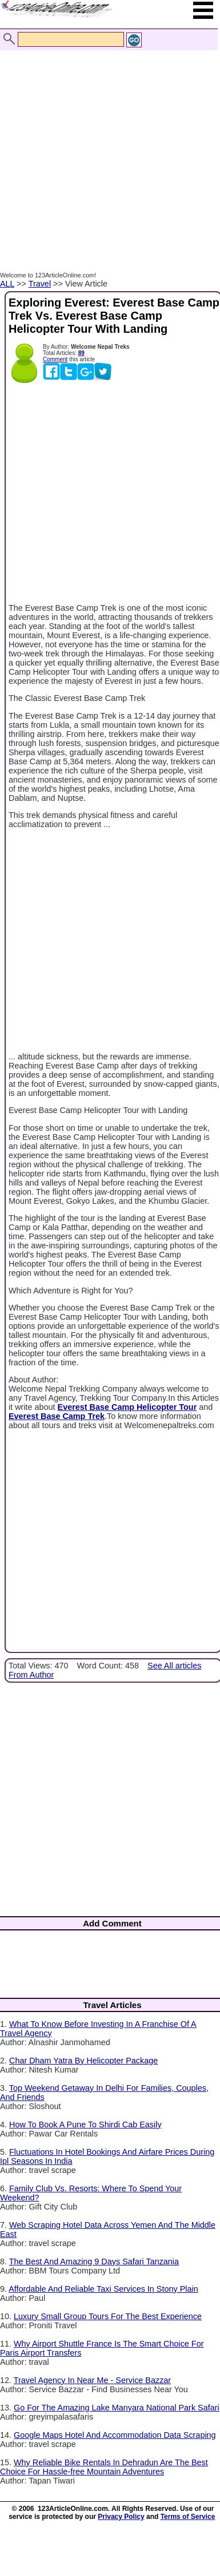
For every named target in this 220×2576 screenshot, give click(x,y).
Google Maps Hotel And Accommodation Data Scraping (115, 2435)
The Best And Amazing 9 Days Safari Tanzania (94, 2261)
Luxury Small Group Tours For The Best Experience (108, 2316)
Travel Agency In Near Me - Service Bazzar (92, 2380)
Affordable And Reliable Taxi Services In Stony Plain (103, 2288)
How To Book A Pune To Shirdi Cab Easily (85, 2124)
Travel (40, 283)
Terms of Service (188, 2517)
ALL (7, 283)
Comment (55, 359)
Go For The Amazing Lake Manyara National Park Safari (116, 2407)
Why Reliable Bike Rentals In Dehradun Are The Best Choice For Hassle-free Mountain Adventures (104, 2467)
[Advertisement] (107, 149)
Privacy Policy (121, 2517)
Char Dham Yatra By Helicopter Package (83, 2060)
